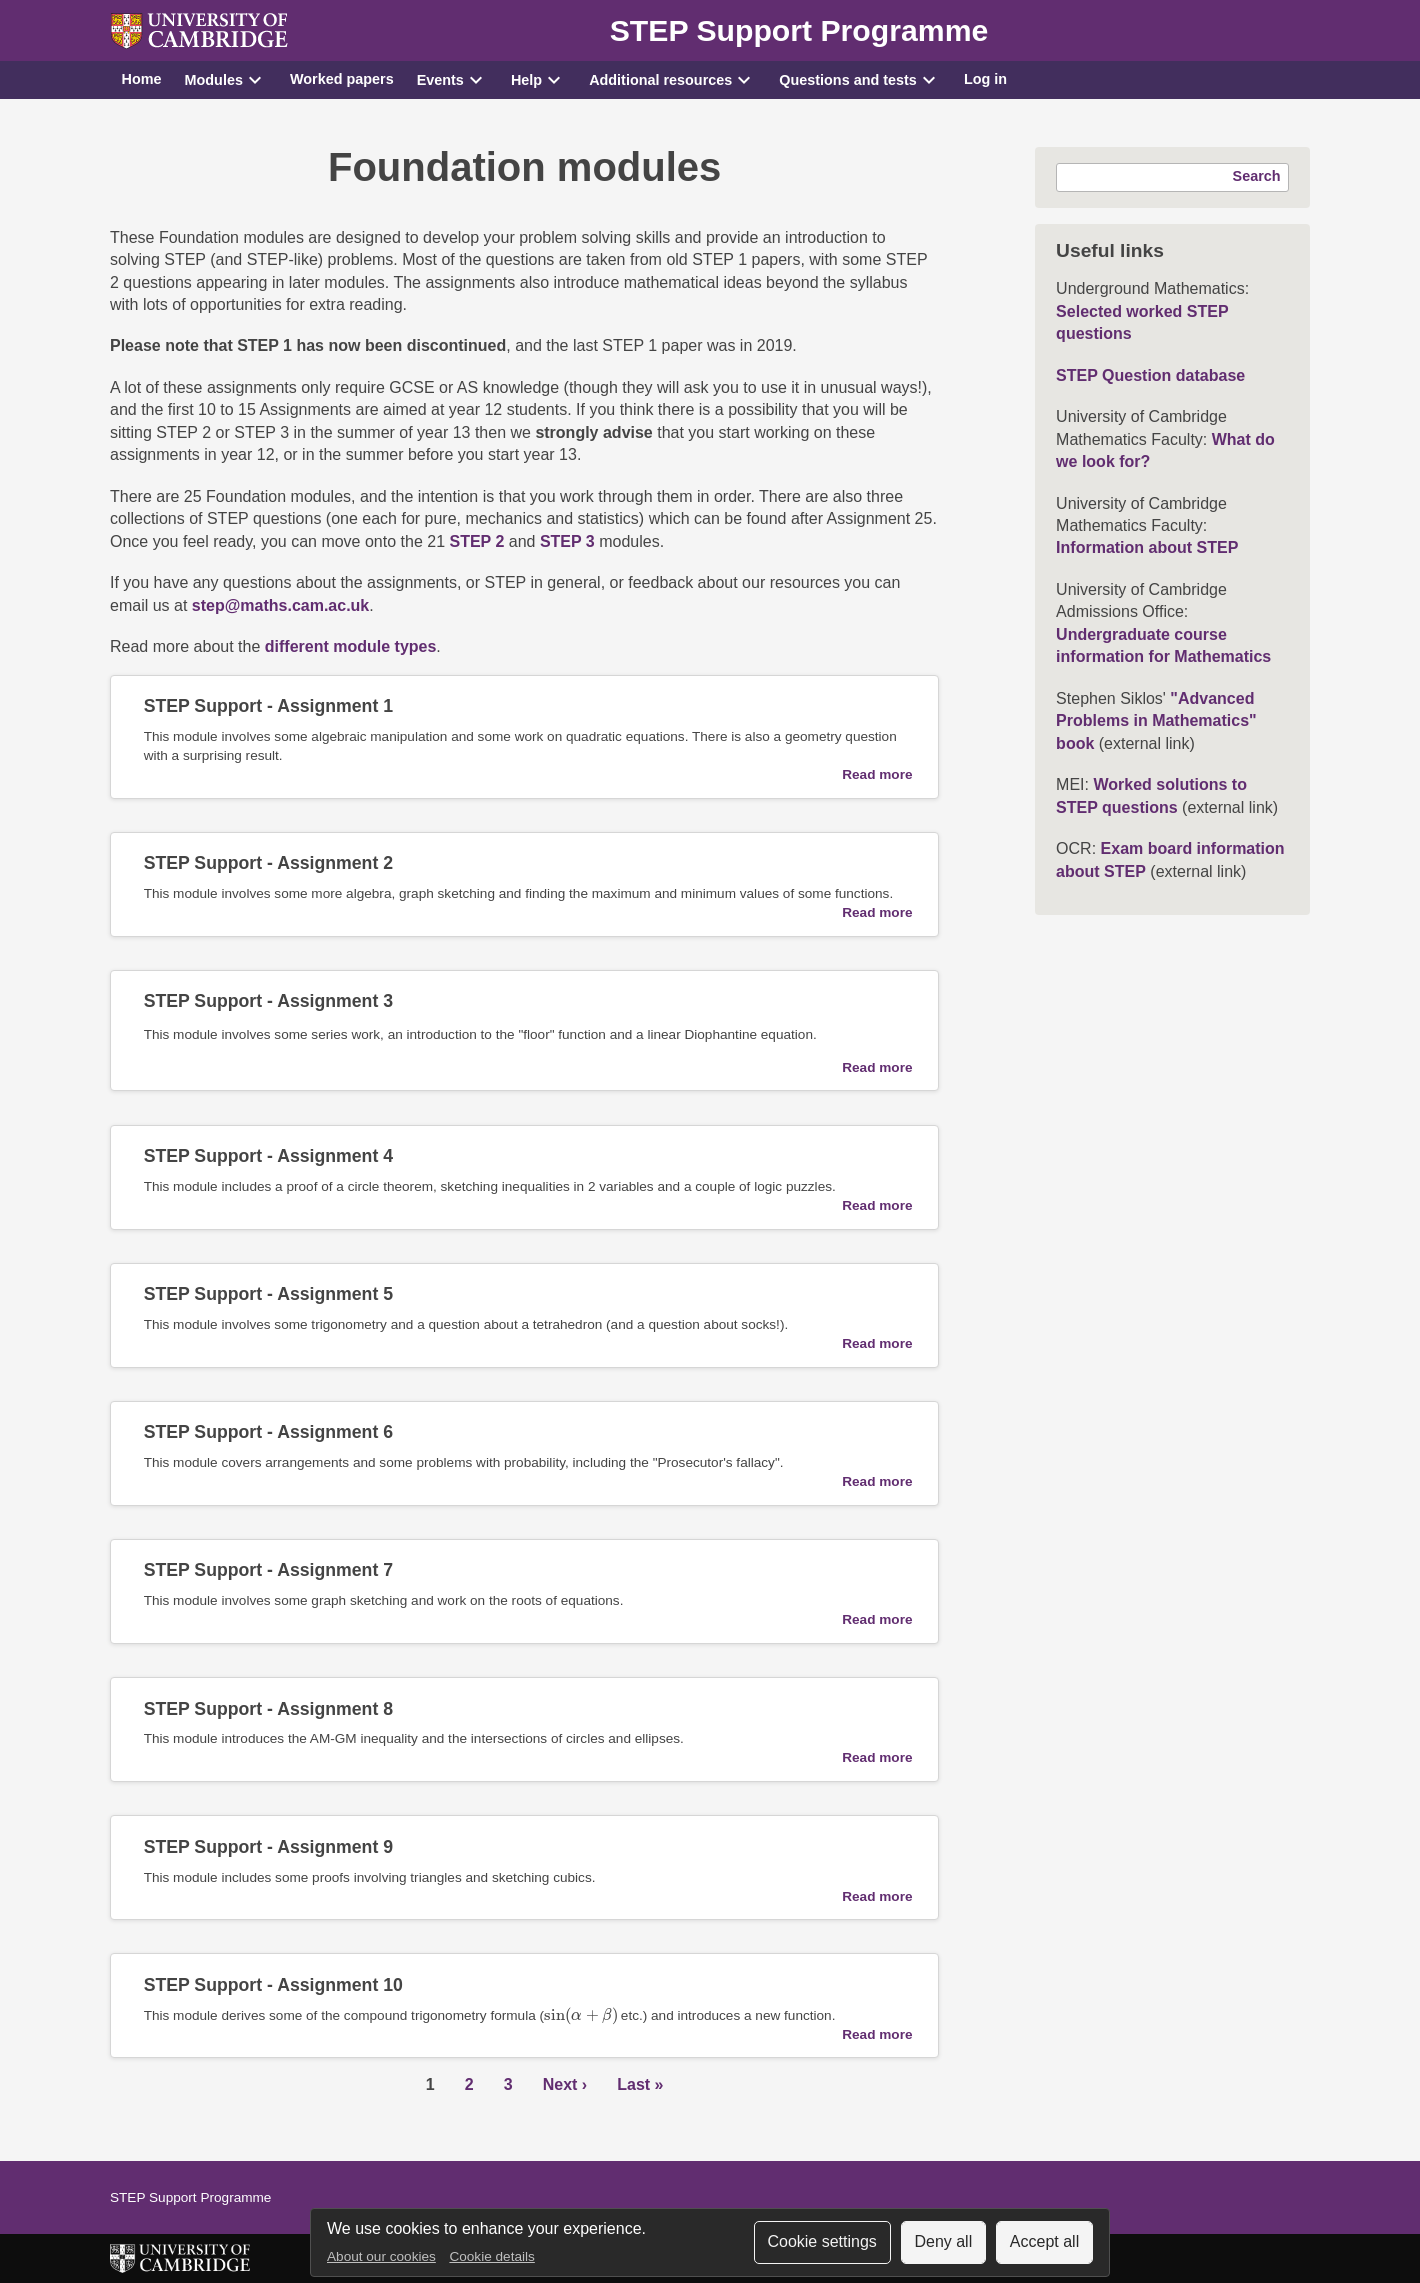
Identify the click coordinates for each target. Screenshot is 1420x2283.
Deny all (943, 2241)
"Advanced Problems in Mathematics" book (1156, 721)
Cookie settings (821, 2241)
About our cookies (381, 2256)
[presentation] (580, 2015)
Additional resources (660, 80)
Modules (214, 80)
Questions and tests (848, 80)
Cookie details (491, 2256)
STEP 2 (476, 541)
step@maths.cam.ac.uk (280, 605)
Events (440, 80)
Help (526, 80)
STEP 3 (567, 541)
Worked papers (342, 79)
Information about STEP (1147, 547)
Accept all (1044, 2241)
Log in (985, 79)
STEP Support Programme (799, 30)
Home (142, 79)
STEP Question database (1150, 375)
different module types (351, 646)
